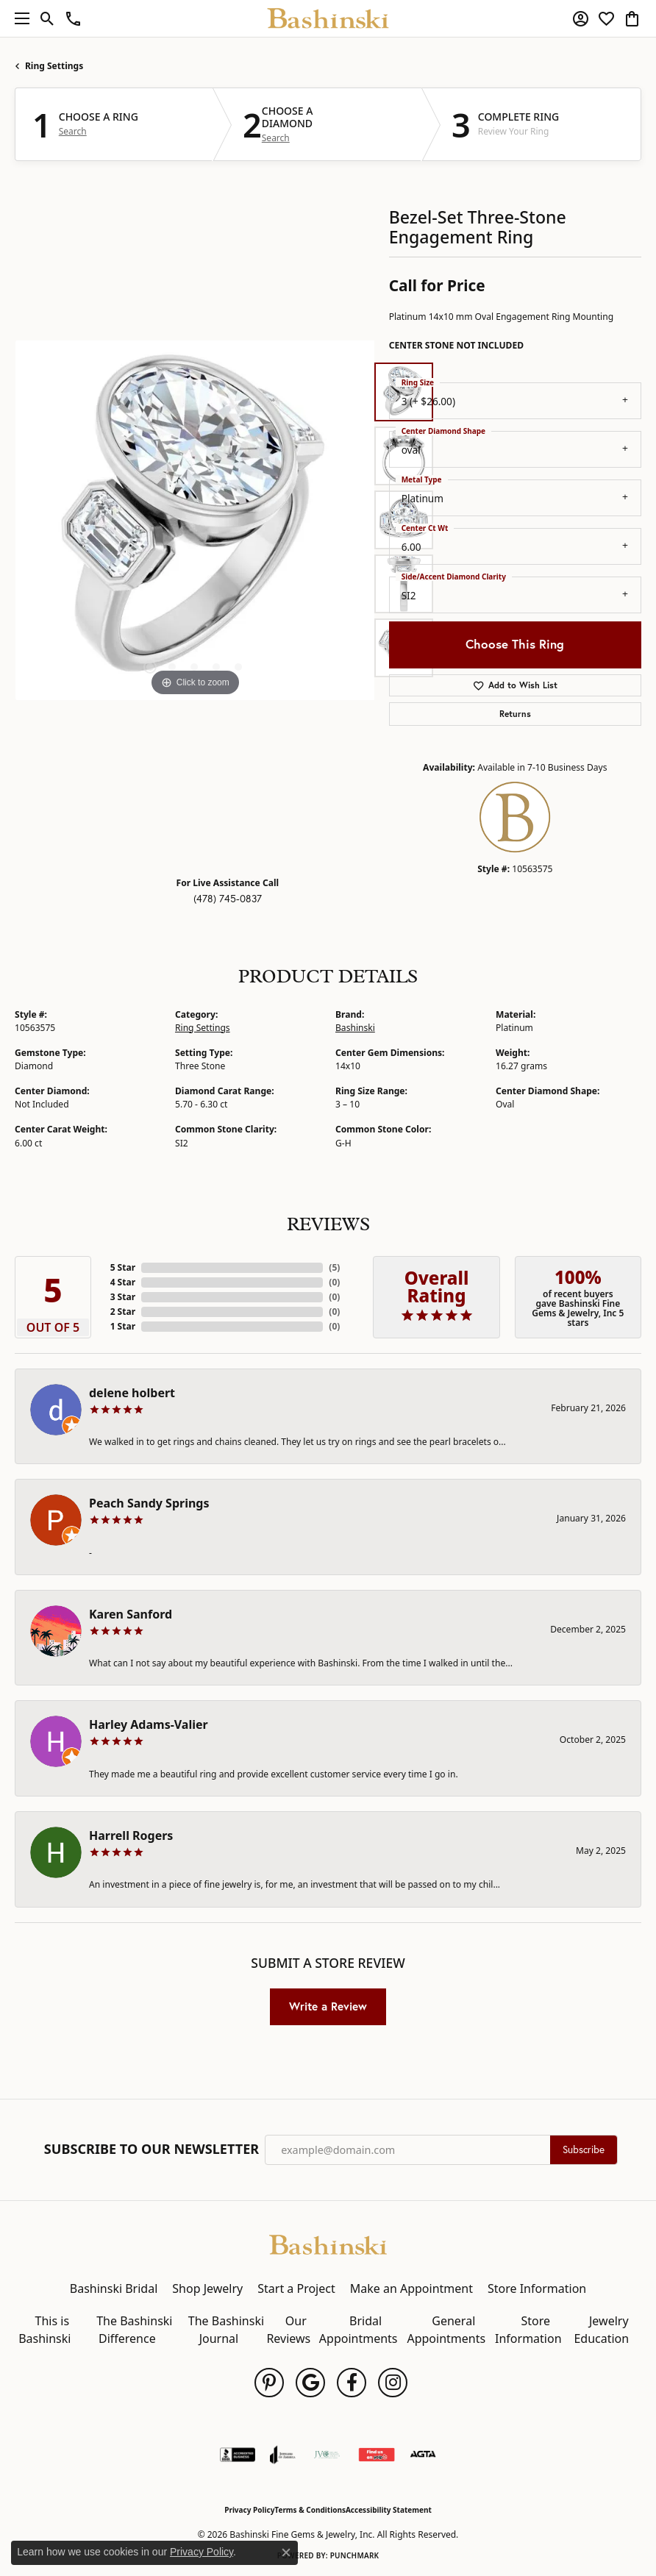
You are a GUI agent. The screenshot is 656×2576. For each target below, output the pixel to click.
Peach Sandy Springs (149, 1503)
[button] (47, 18)
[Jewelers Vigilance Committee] (326, 2455)
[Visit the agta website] (423, 2455)
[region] (194, 520)
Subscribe (584, 2149)
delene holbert (132, 1393)
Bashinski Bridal (114, 2288)
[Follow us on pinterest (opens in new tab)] (269, 2382)
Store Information (537, 2288)
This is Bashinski (44, 2330)
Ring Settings (54, 66)
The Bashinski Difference (134, 2330)
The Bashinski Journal (226, 2330)
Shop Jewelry (207, 2288)
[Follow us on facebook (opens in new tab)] (351, 2382)
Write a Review (328, 2006)
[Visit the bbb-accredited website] (237, 2455)
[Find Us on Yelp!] (376, 2455)
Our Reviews (288, 2330)
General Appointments (446, 2330)
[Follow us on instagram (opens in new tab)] (392, 2382)
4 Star (122, 1282)
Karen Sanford (130, 1614)
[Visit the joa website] (283, 2455)
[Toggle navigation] (18, 18)
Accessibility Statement (389, 2509)
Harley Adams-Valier (148, 1724)
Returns (515, 713)
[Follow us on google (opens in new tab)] (310, 2382)
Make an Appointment (411, 2288)
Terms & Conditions (310, 2509)
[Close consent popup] (286, 2552)
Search (73, 131)
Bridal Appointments (358, 2330)
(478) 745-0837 (227, 899)
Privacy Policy (249, 2509)
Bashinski (355, 1027)
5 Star (122, 1267)
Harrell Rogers (131, 1835)
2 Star (122, 1311)
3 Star (122, 1297)
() (334, 1267)
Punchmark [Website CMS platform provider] (354, 2555)
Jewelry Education (601, 2330)
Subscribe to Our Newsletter (151, 2149)
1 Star (122, 1326)
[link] (73, 18)
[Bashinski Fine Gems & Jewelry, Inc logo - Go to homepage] (328, 18)
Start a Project (296, 2288)
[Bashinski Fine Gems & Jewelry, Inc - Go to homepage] (328, 2244)
